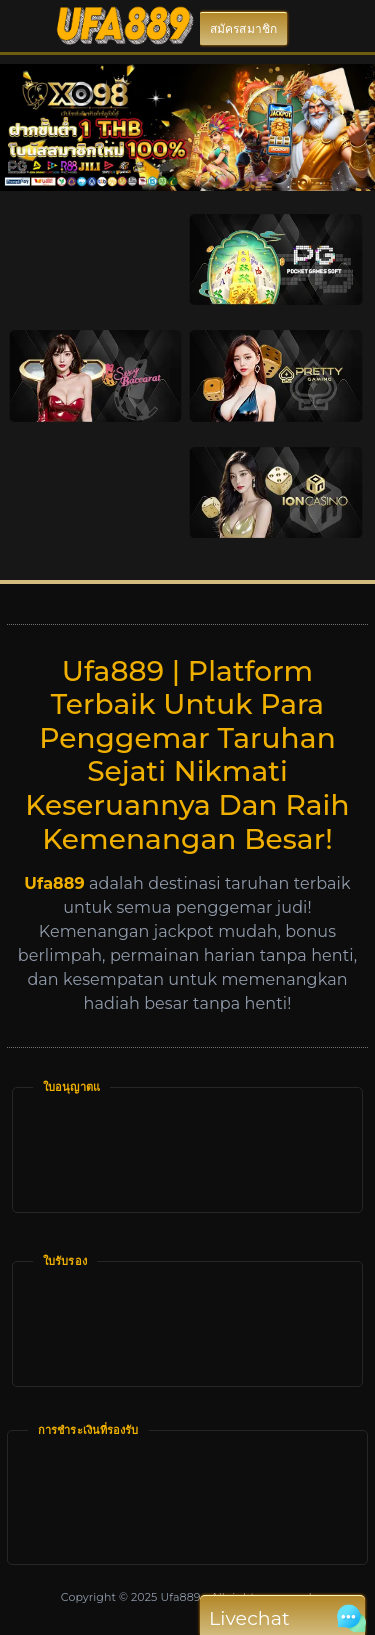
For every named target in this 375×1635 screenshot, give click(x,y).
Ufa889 (180, 1597)
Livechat (282, 1618)
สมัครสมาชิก (243, 28)
